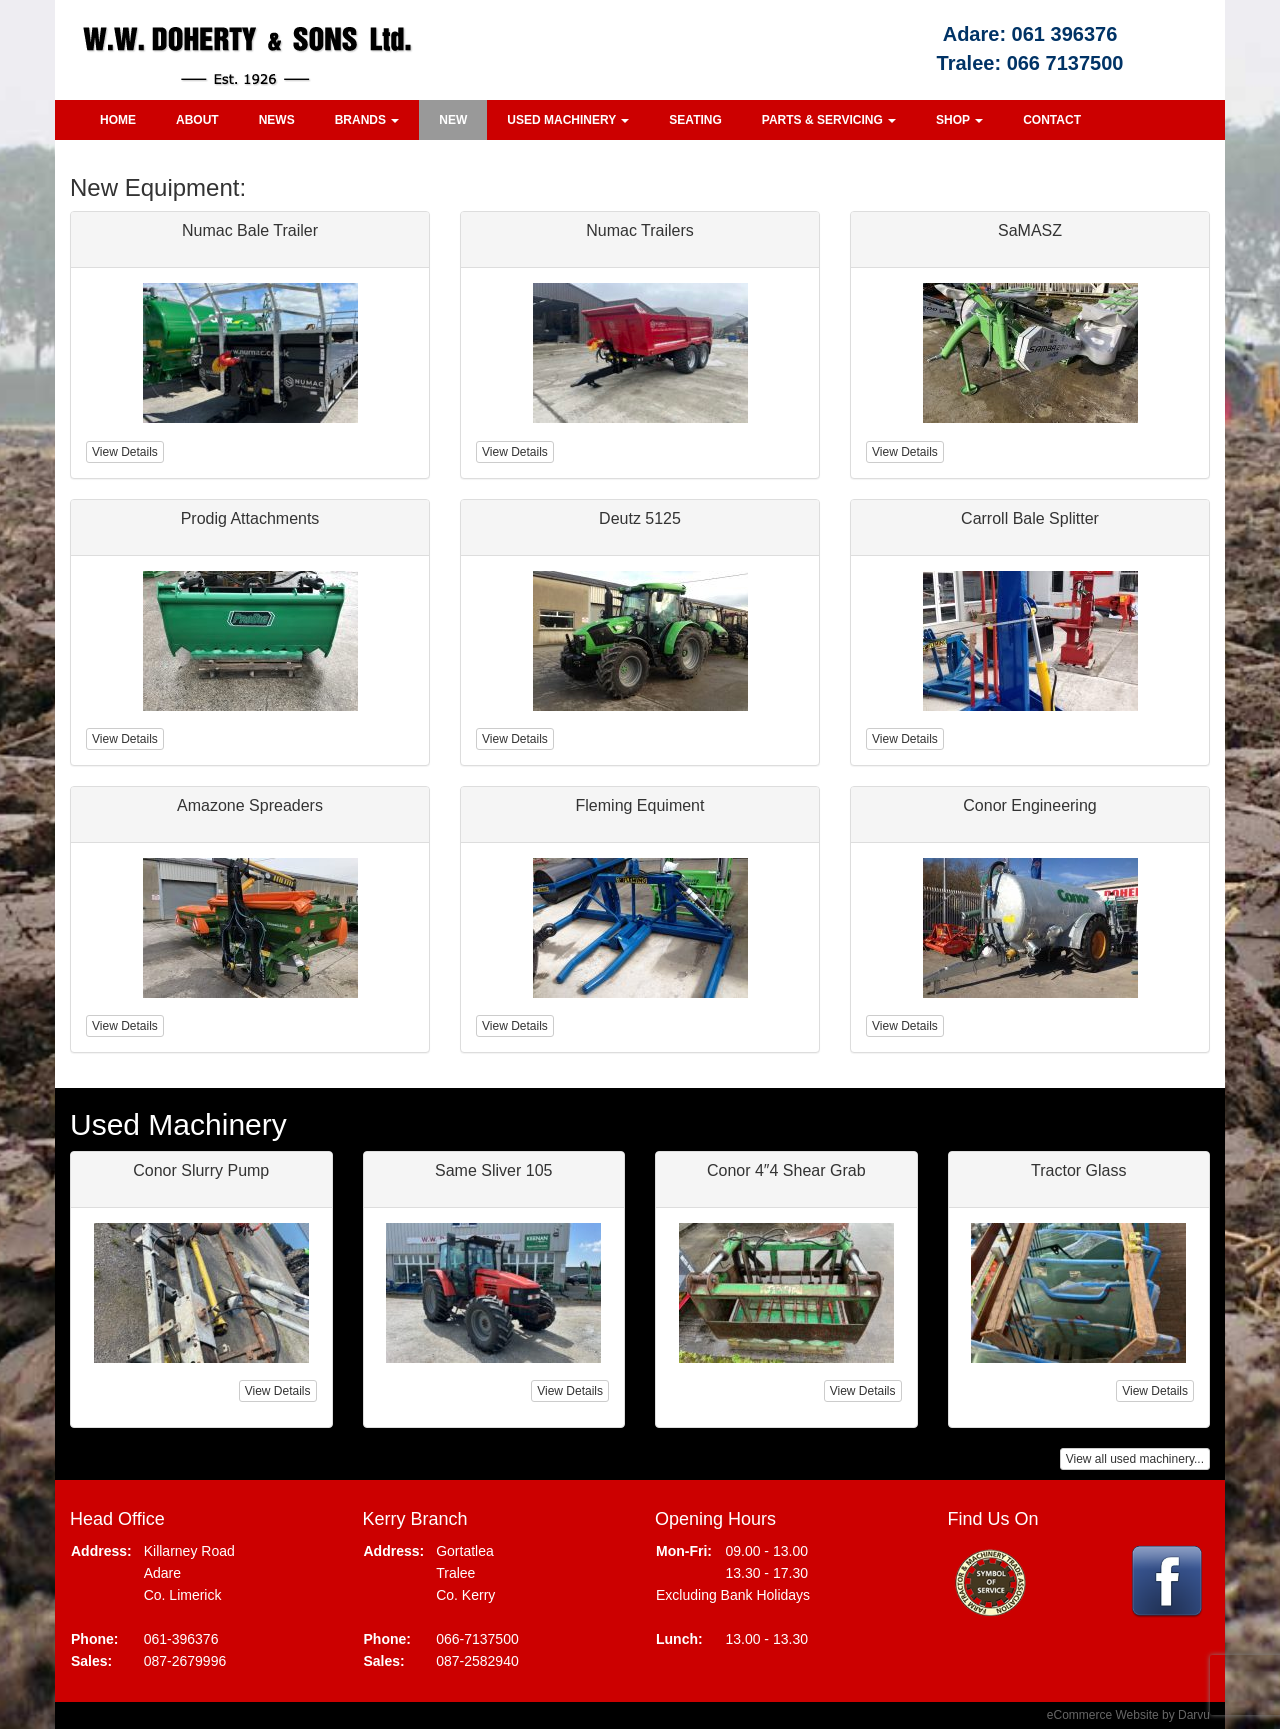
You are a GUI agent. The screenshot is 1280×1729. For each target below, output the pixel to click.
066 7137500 (1065, 63)
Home (118, 120)
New (453, 120)
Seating (695, 120)
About (197, 120)
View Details (278, 1391)
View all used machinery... (1135, 1459)
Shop (959, 120)
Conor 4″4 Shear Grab (786, 1170)
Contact (1052, 120)
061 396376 (1065, 34)
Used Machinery (568, 120)
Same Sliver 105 (493, 1170)
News (277, 120)
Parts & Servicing (829, 120)
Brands (367, 120)
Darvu (1194, 1715)
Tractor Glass (1078, 1170)
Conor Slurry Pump (201, 1170)
